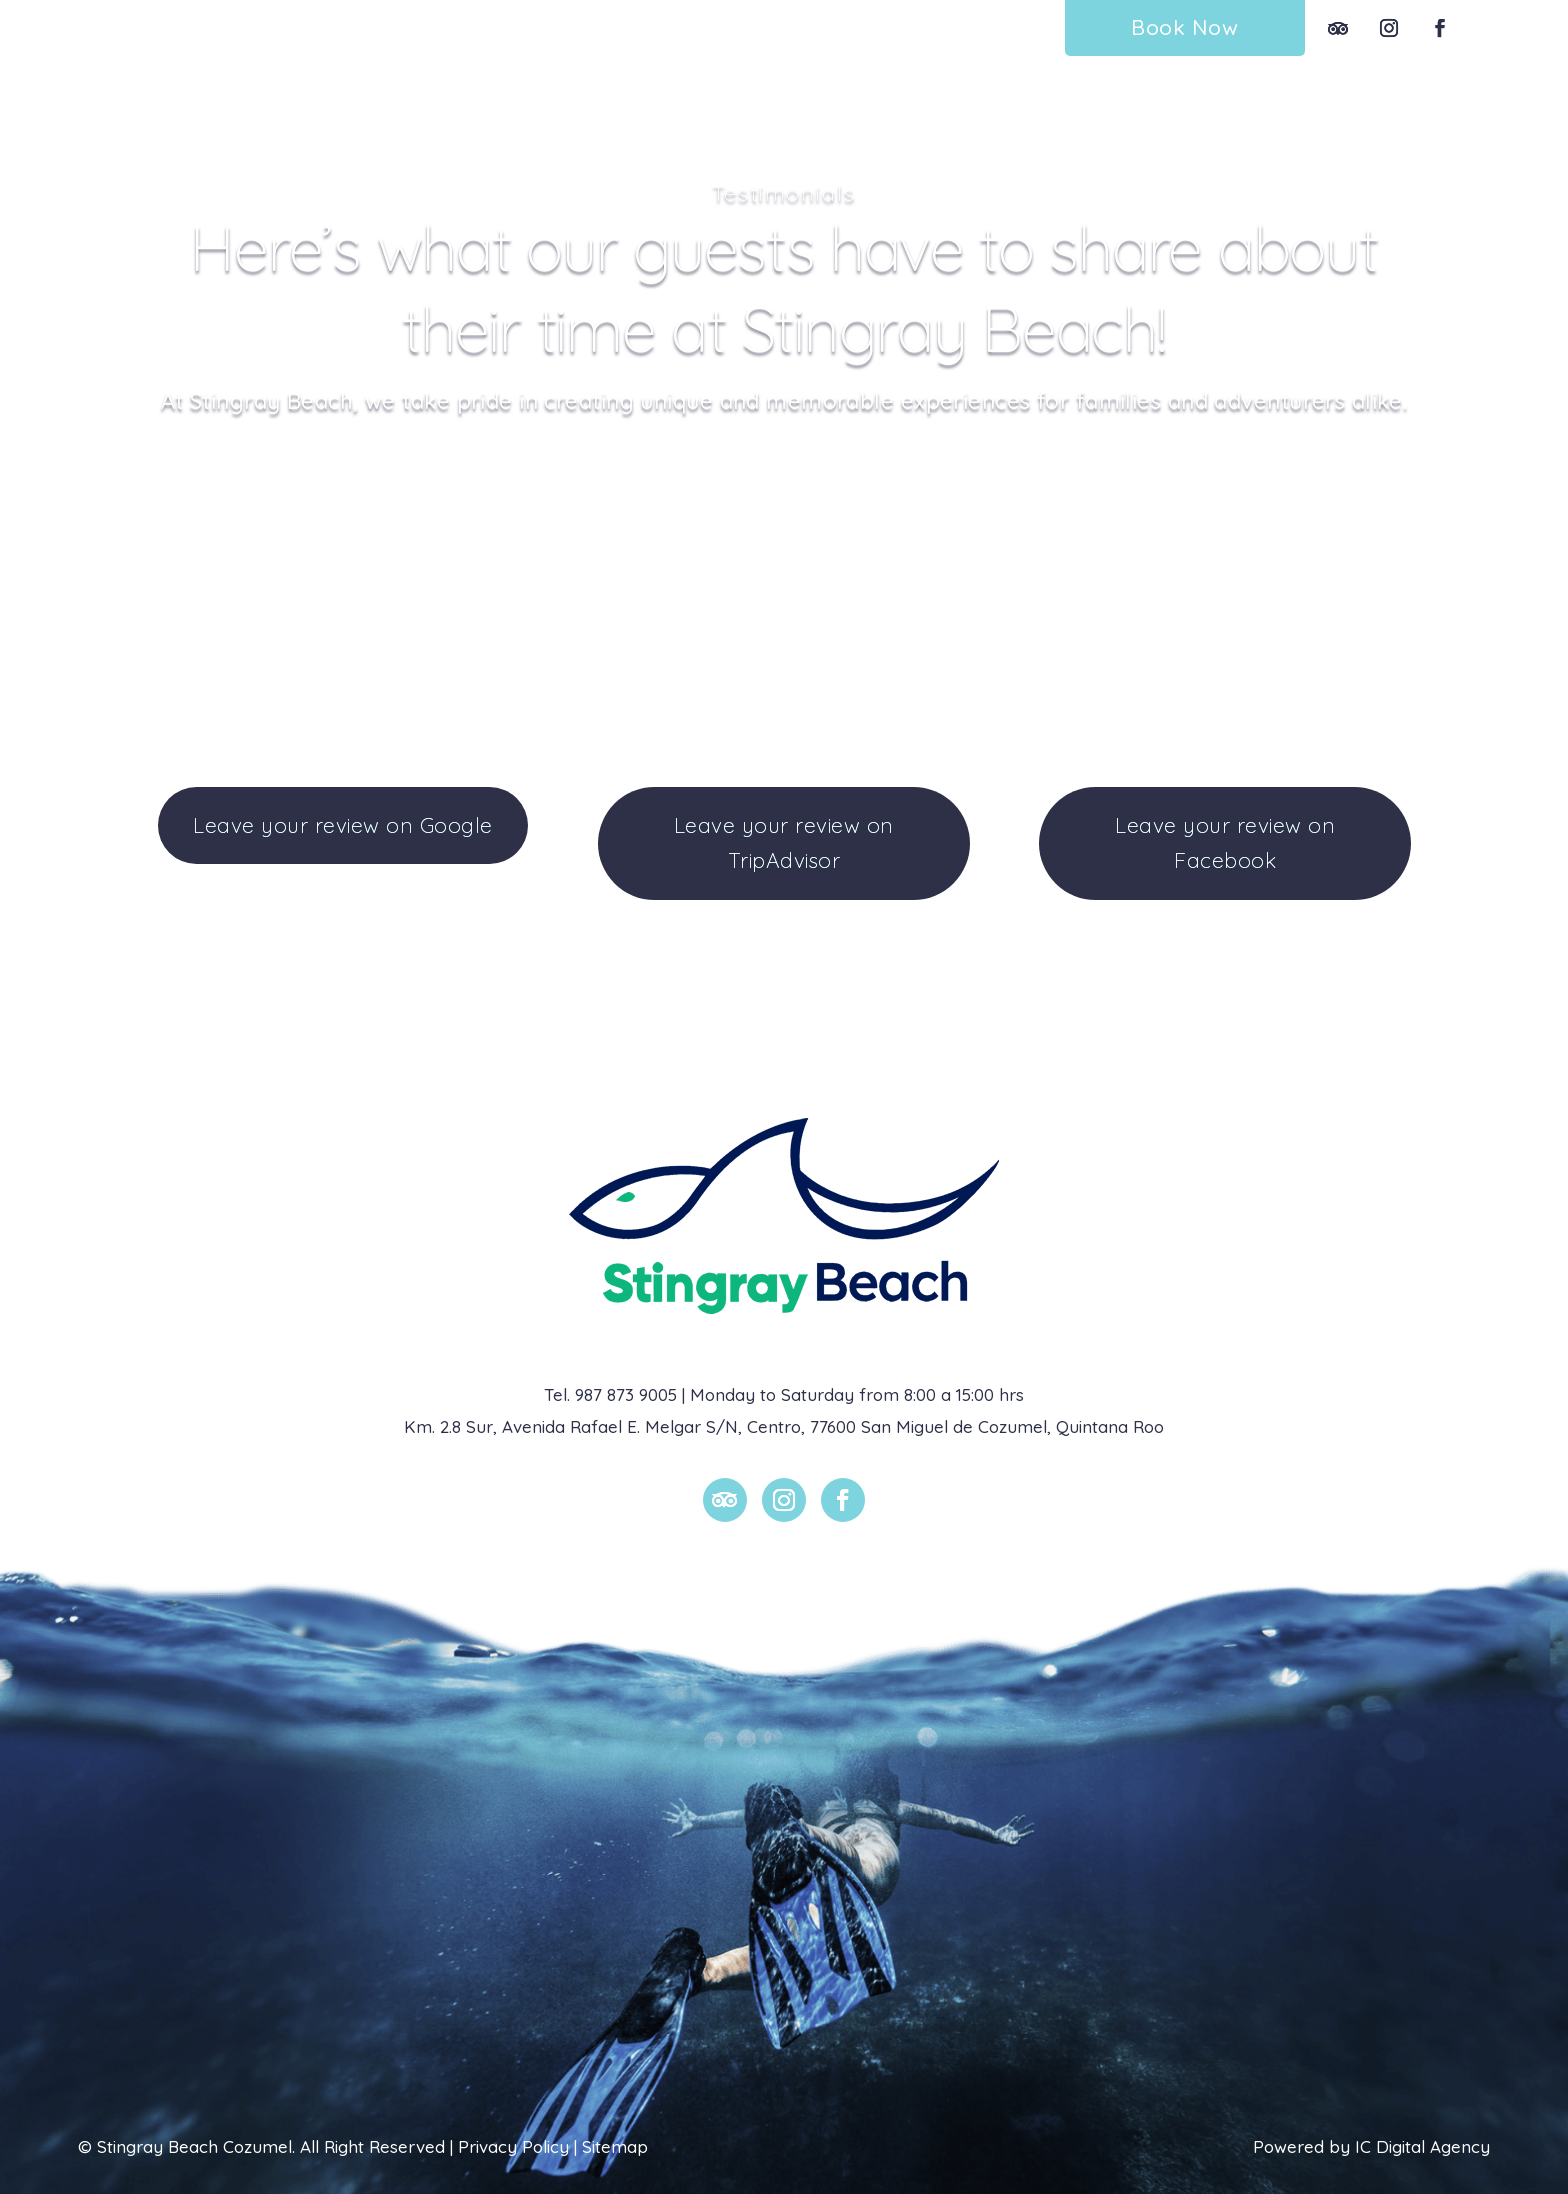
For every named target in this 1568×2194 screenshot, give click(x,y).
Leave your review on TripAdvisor (784, 843)
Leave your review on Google (343, 825)
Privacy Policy (513, 2146)
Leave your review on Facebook (1225, 843)
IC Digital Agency (1422, 2146)
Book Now (1184, 27)
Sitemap (615, 2146)
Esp (1505, 27)
